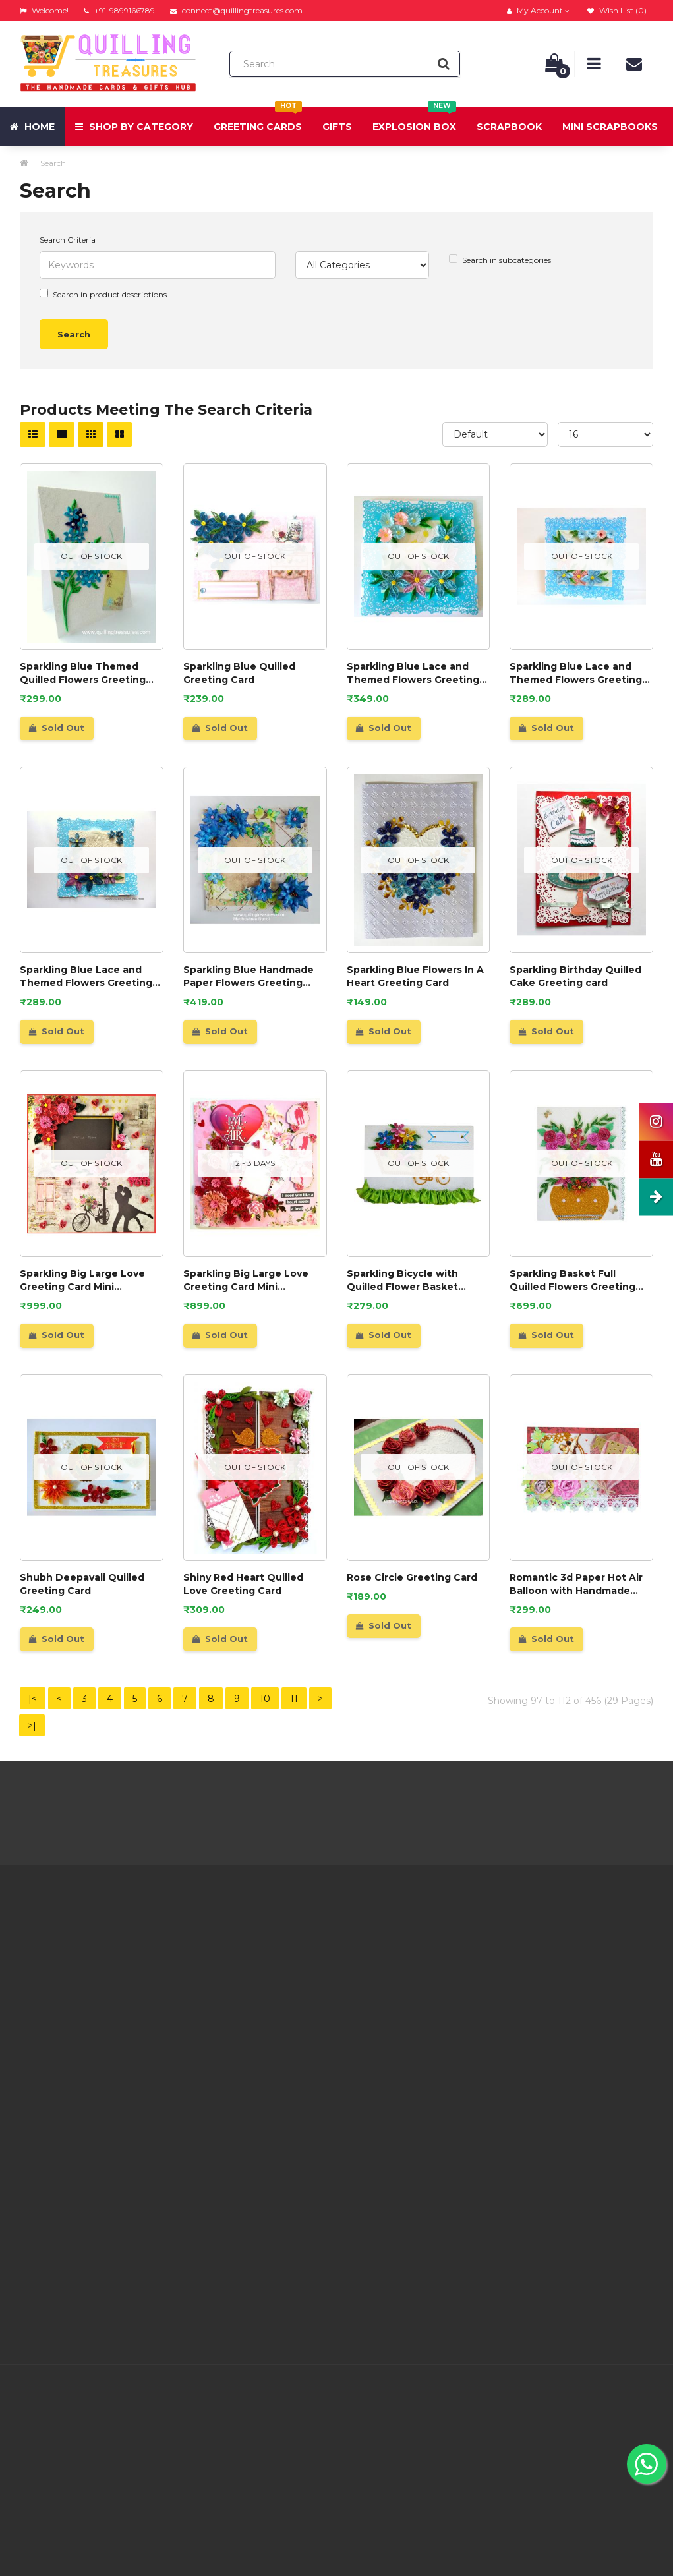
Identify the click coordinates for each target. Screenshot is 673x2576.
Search (53, 163)
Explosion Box (414, 119)
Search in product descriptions (103, 294)
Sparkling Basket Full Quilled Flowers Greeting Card (572, 1280)
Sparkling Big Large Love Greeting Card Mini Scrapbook (82, 1280)
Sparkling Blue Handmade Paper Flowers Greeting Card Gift (248, 976)
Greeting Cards (258, 119)
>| (32, 1726)
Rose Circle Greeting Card (412, 1577)
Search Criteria (68, 240)
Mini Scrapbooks (610, 126)
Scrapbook (509, 126)
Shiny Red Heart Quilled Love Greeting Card (243, 1583)
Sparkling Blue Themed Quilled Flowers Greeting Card (83, 673)
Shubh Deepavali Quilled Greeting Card (82, 1583)
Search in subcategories (500, 259)
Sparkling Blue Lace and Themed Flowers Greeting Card (413, 673)
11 (294, 1699)
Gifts (337, 126)
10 (265, 1699)
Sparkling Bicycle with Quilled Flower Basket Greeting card (402, 1280)
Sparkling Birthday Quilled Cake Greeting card (575, 976)
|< (32, 1699)
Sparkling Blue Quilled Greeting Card (239, 673)
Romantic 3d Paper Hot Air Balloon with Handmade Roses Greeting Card (576, 1584)
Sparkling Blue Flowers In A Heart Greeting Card (415, 976)
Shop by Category (134, 126)
